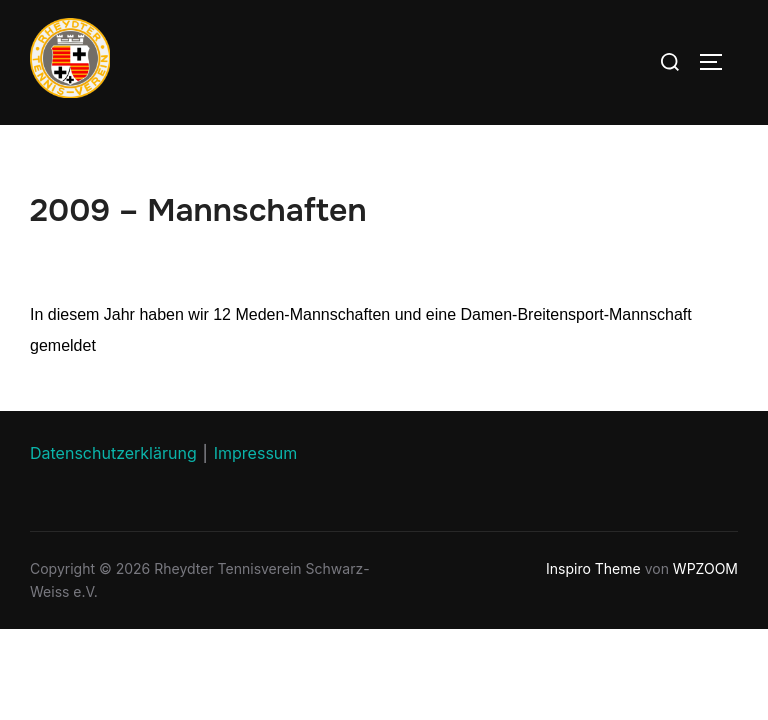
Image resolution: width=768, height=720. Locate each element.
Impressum (256, 453)
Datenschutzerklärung (113, 453)
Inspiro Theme (593, 568)
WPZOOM (705, 568)
